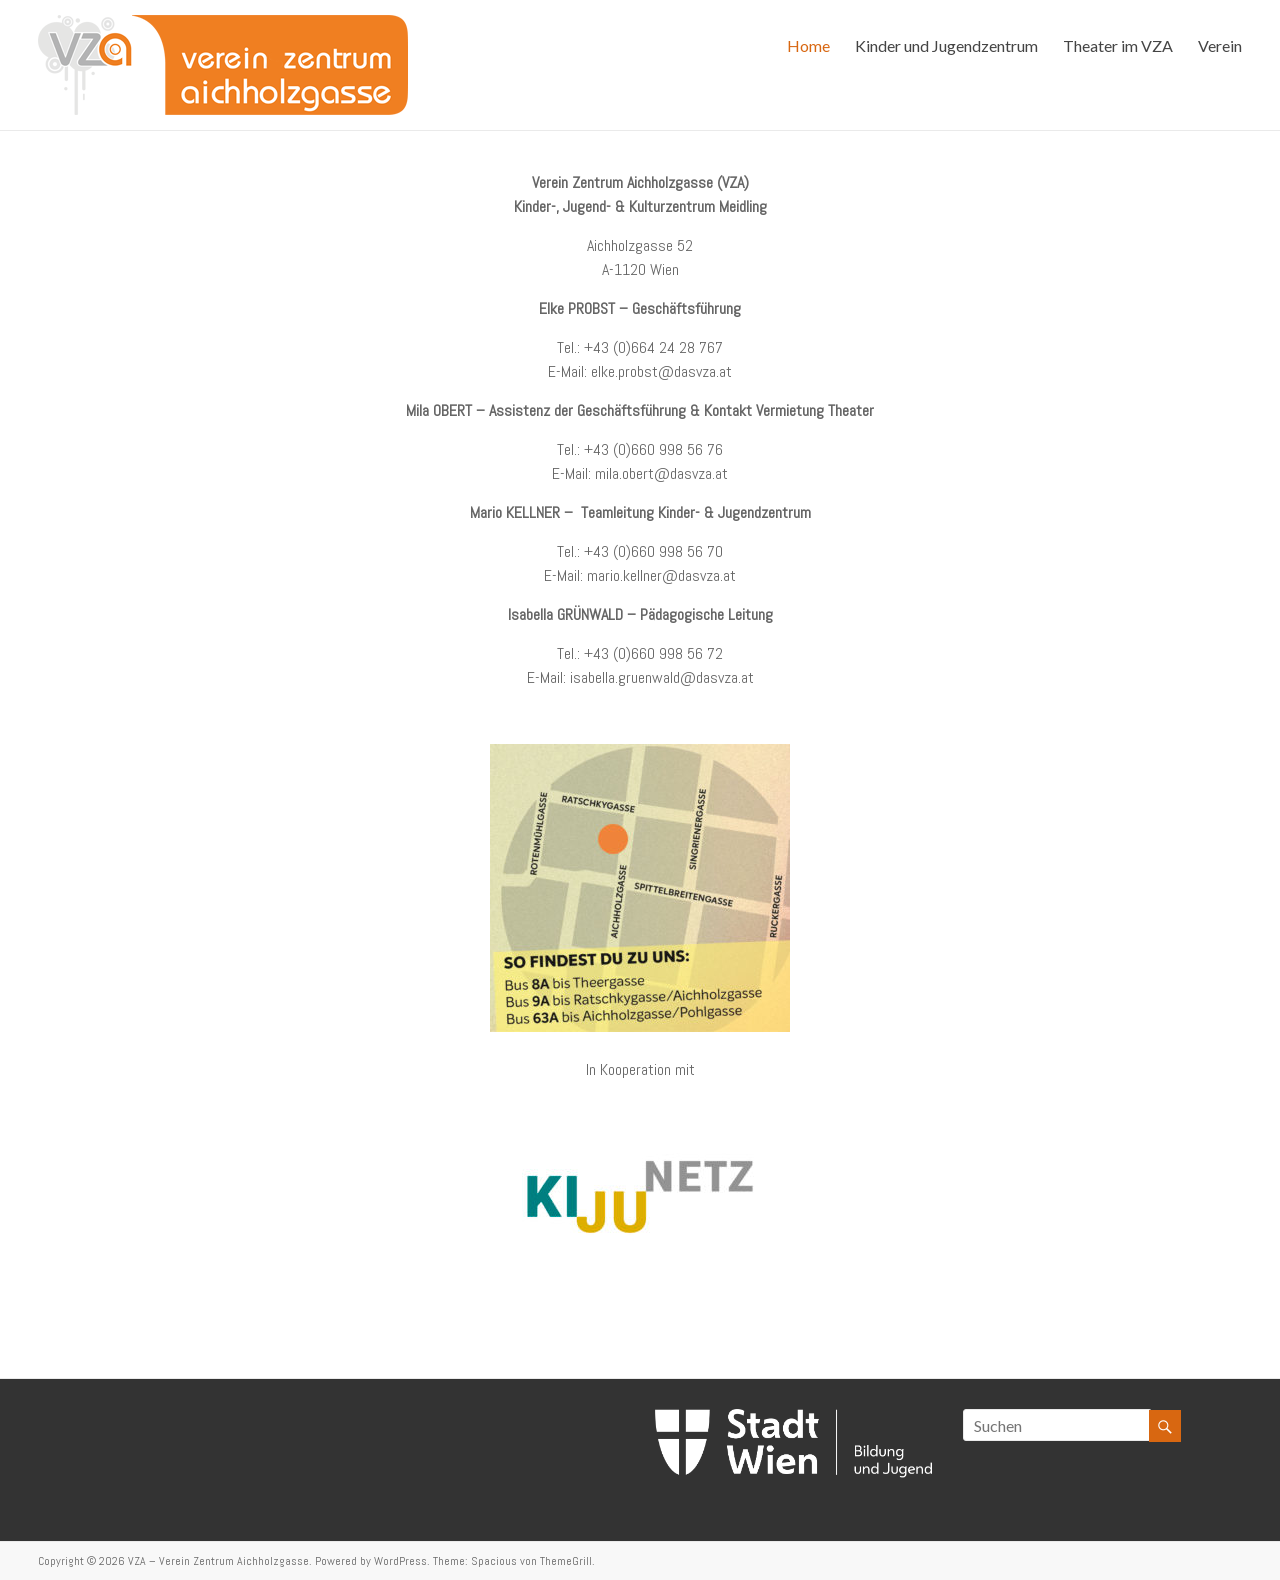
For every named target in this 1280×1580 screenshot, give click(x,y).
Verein (1220, 45)
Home (808, 45)
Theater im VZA (1118, 45)
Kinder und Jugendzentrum (946, 45)
